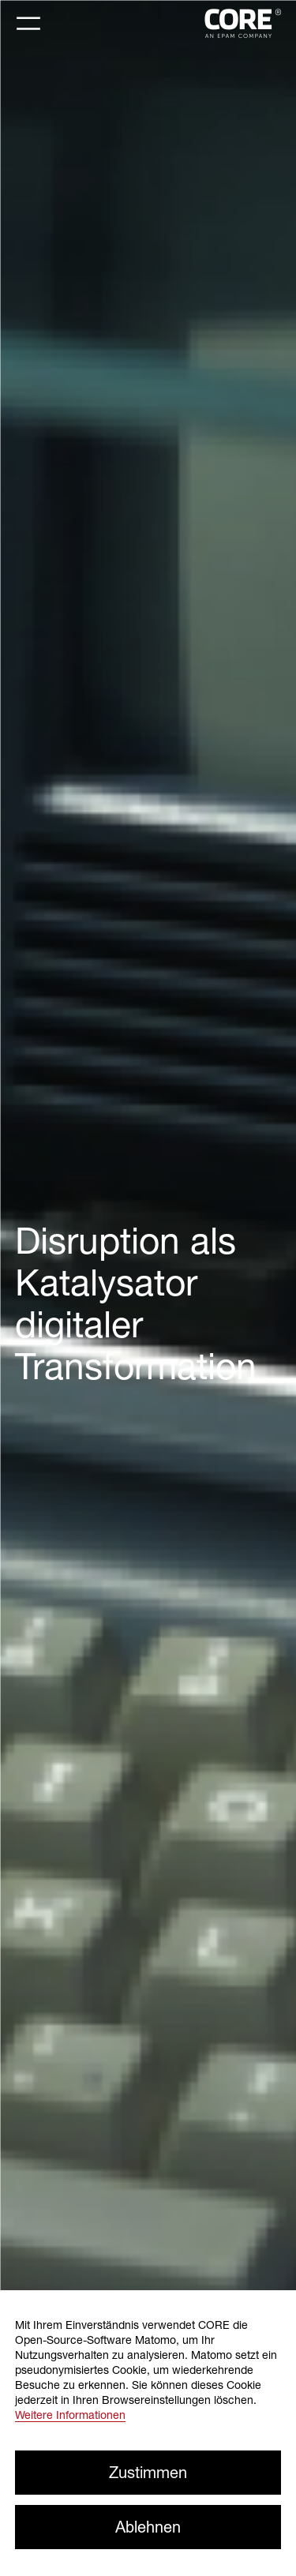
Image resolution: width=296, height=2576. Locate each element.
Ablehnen (148, 2527)
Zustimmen (148, 2472)
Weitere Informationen (70, 2414)
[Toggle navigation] (28, 23)
